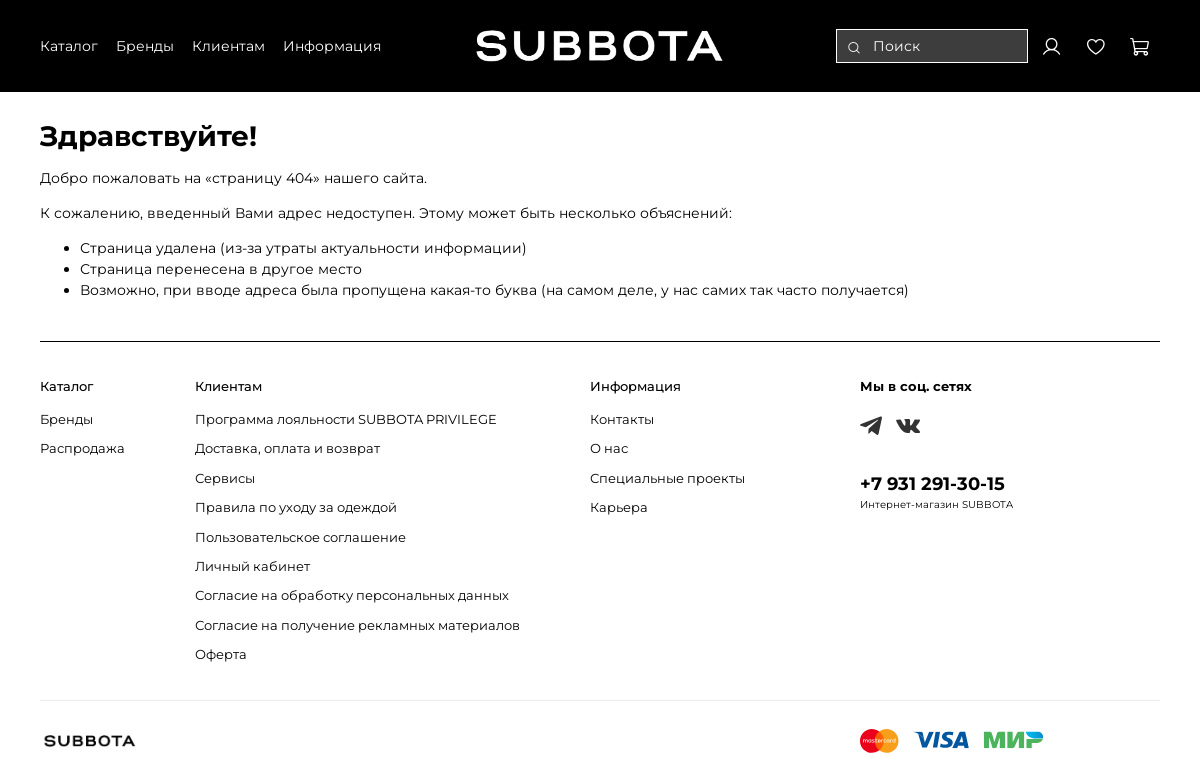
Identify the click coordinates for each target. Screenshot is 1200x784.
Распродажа (82, 448)
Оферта (221, 654)
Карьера (619, 507)
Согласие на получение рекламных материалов (357, 625)
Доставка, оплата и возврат (287, 448)
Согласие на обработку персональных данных (352, 595)
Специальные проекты (667, 478)
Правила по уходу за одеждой (296, 507)
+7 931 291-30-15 (932, 483)
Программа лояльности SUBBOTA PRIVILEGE (346, 419)
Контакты (622, 419)
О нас (609, 448)
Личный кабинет (252, 566)
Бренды (66, 419)
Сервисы (225, 478)
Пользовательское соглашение (300, 537)
